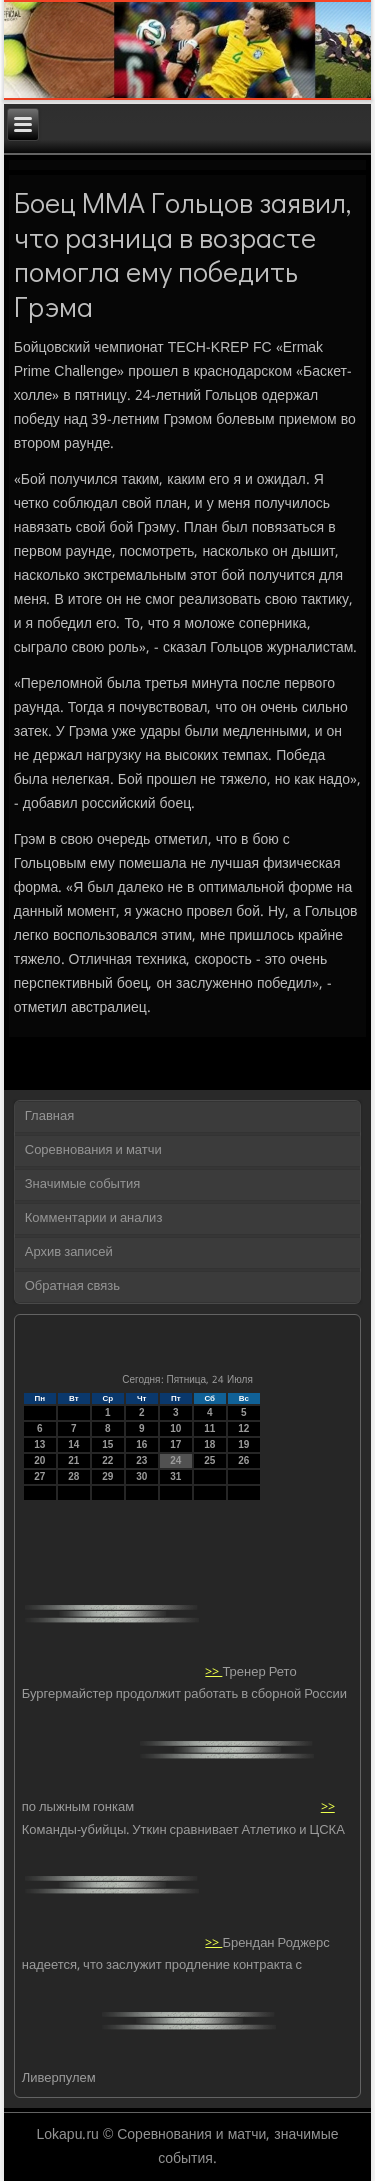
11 (209, 1428)
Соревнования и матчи (93, 1150)
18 (209, 1444)
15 (107, 1444)
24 (175, 1460)
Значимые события (82, 1184)
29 (107, 1476)
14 (73, 1444)
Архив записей (69, 1252)
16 (141, 1444)
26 (243, 1460)
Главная (49, 1116)
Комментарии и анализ (94, 1218)
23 (141, 1460)
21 (73, 1460)
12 (243, 1428)
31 (175, 1476)
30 (141, 1476)
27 (39, 1476)
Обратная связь (72, 1286)
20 (39, 1460)
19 (243, 1444)
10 (175, 1428)
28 (73, 1476)
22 (107, 1460)
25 (209, 1460)
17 (175, 1444)
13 (39, 1444)
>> (213, 1671)
